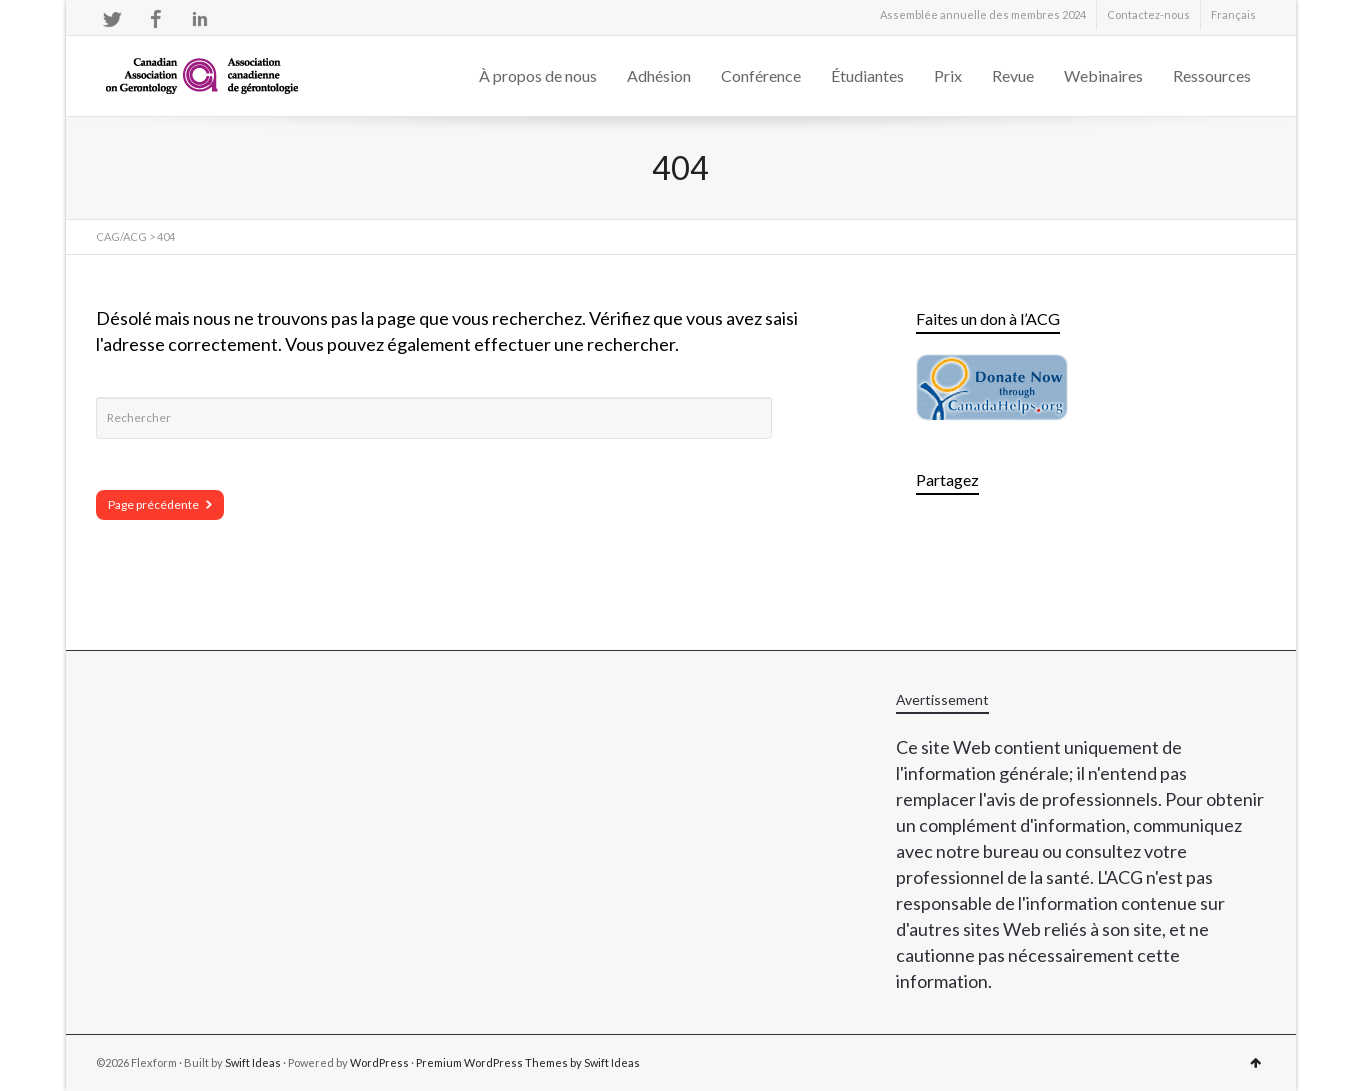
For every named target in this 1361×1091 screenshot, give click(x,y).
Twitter (112, 19)
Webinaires (1103, 75)
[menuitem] (1233, 15)
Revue (1013, 75)
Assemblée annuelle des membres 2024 (983, 14)
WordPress (379, 1062)
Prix (948, 75)
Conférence (761, 75)
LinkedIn (200, 19)
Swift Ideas (253, 1062)
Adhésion (659, 75)
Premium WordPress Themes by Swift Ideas (528, 1062)
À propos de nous (538, 75)
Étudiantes (867, 75)
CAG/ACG (121, 236)
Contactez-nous (1148, 14)
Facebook (156, 19)
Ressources (1212, 75)
